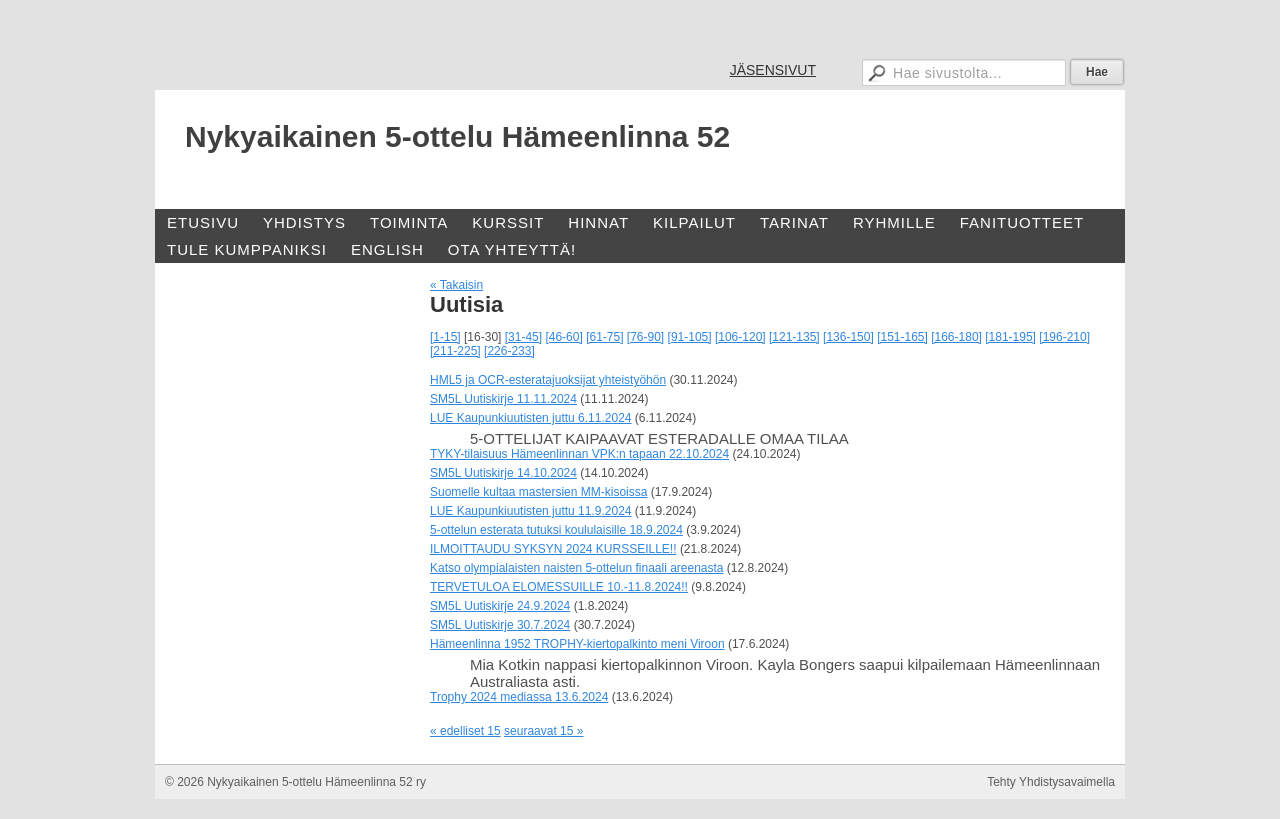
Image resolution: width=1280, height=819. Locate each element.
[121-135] (794, 337)
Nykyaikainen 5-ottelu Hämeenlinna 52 (457, 136)
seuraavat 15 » (543, 731)
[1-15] (445, 337)
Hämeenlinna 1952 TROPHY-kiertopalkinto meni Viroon (577, 644)
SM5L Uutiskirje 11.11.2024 (503, 399)
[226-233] (509, 351)
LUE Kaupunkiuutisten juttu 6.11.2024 (530, 418)
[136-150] (848, 337)
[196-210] (1064, 337)
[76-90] (645, 337)
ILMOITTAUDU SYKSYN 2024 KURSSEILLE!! (553, 549)
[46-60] (563, 337)
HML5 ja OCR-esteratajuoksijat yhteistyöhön (548, 380)
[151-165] (902, 337)
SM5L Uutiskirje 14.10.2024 (503, 473)
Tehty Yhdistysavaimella (1051, 782)
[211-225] (455, 351)
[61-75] (604, 337)
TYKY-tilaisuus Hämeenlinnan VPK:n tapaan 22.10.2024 (579, 454)
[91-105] (690, 337)
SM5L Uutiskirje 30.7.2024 (500, 625)
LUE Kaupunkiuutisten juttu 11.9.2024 (530, 511)
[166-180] (956, 337)
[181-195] (1010, 337)
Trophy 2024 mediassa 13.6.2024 (519, 697)
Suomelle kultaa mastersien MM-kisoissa (538, 492)
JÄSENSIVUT (773, 70)
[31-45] (523, 337)
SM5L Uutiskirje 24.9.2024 (500, 606)
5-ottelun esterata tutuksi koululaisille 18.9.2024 (556, 530)
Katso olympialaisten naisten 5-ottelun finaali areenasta (577, 568)
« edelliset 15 (465, 731)
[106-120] (740, 337)
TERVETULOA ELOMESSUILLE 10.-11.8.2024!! (559, 587)
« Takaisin (456, 285)
